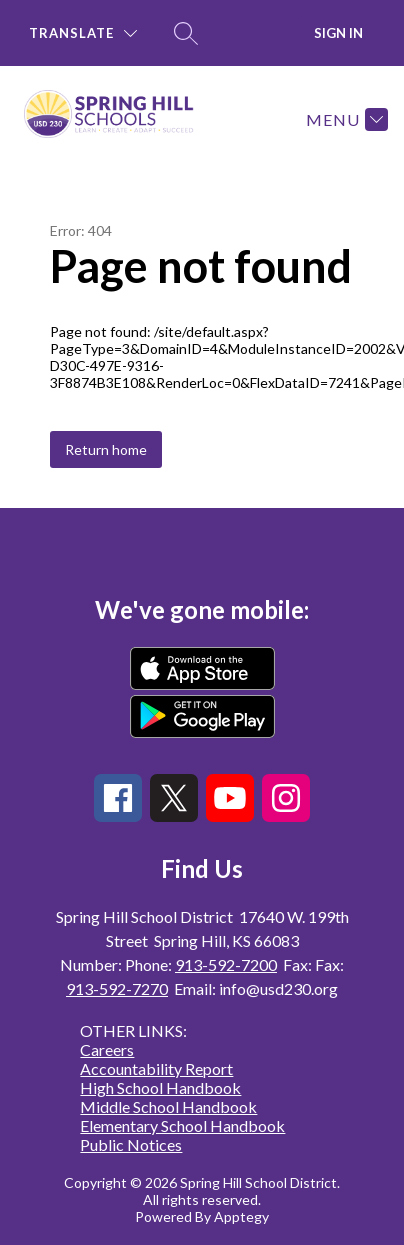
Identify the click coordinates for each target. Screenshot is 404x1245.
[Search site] (186, 33)
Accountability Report (156, 1068)
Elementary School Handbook (182, 1125)
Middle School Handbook (168, 1106)
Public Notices (131, 1144)
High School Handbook (160, 1087)
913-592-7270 (117, 988)
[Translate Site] (83, 33)
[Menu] (344, 119)
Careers (107, 1049)
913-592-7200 (226, 964)
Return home (106, 449)
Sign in (338, 33)
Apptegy (241, 1216)
